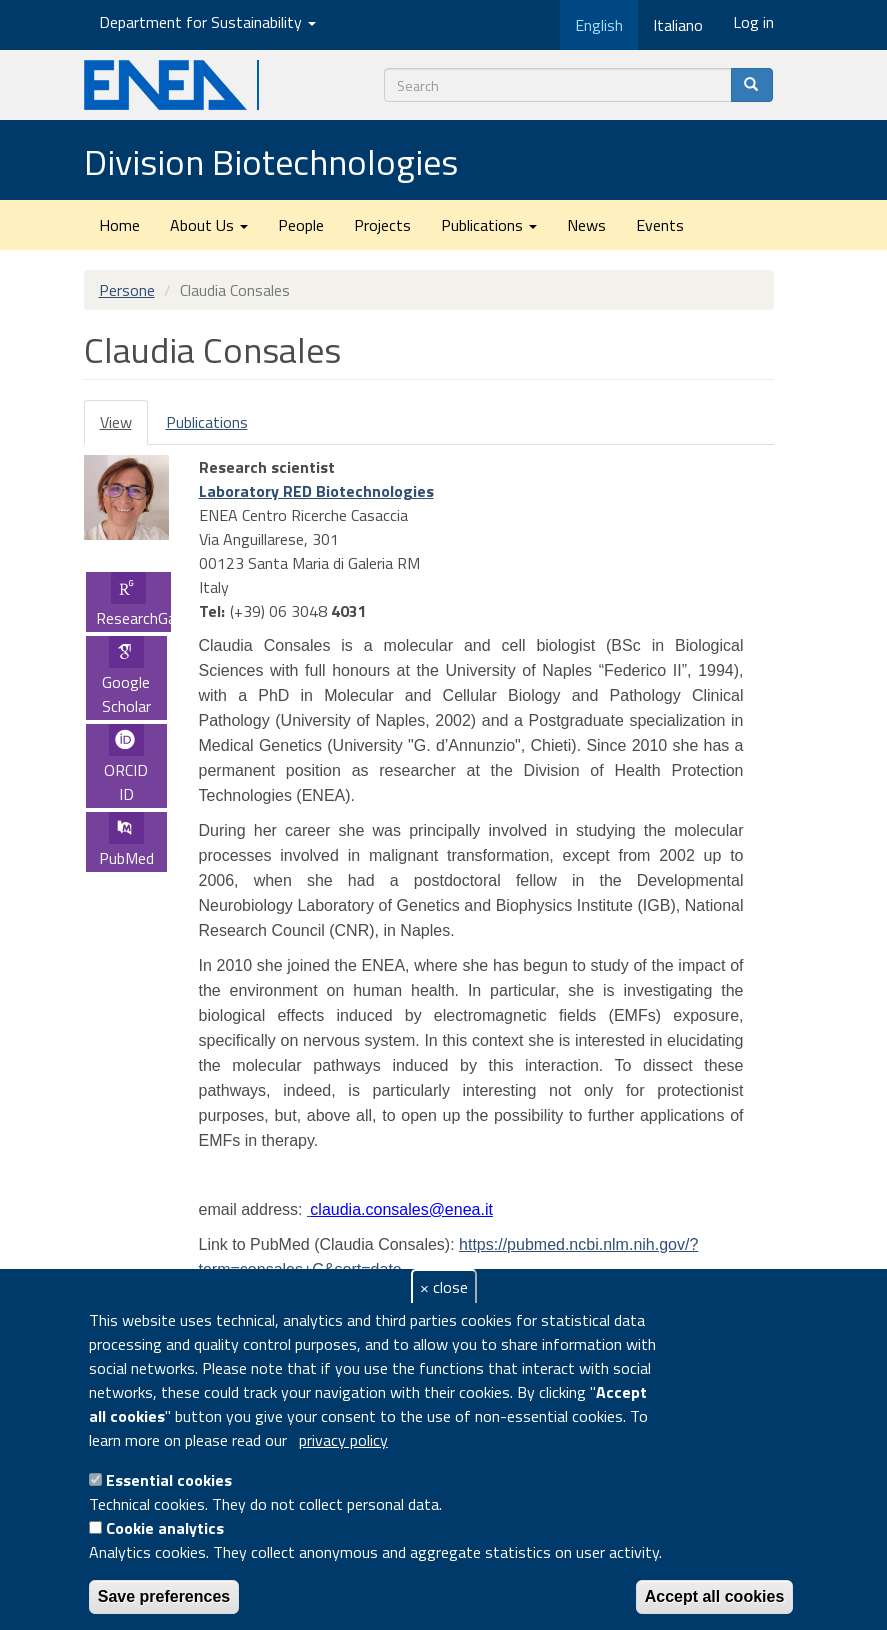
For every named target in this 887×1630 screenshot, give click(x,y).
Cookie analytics (165, 1528)
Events (660, 225)
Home (119, 225)
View (124, 427)
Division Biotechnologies (271, 161)
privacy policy (343, 1440)
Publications (489, 225)
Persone (127, 290)
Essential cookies (169, 1480)
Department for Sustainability (207, 22)
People (301, 225)
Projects (382, 225)
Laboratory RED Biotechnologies (316, 491)
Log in (753, 22)
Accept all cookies (715, 1596)
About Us (209, 225)
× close (444, 1287)
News (586, 225)
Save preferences (164, 1596)
